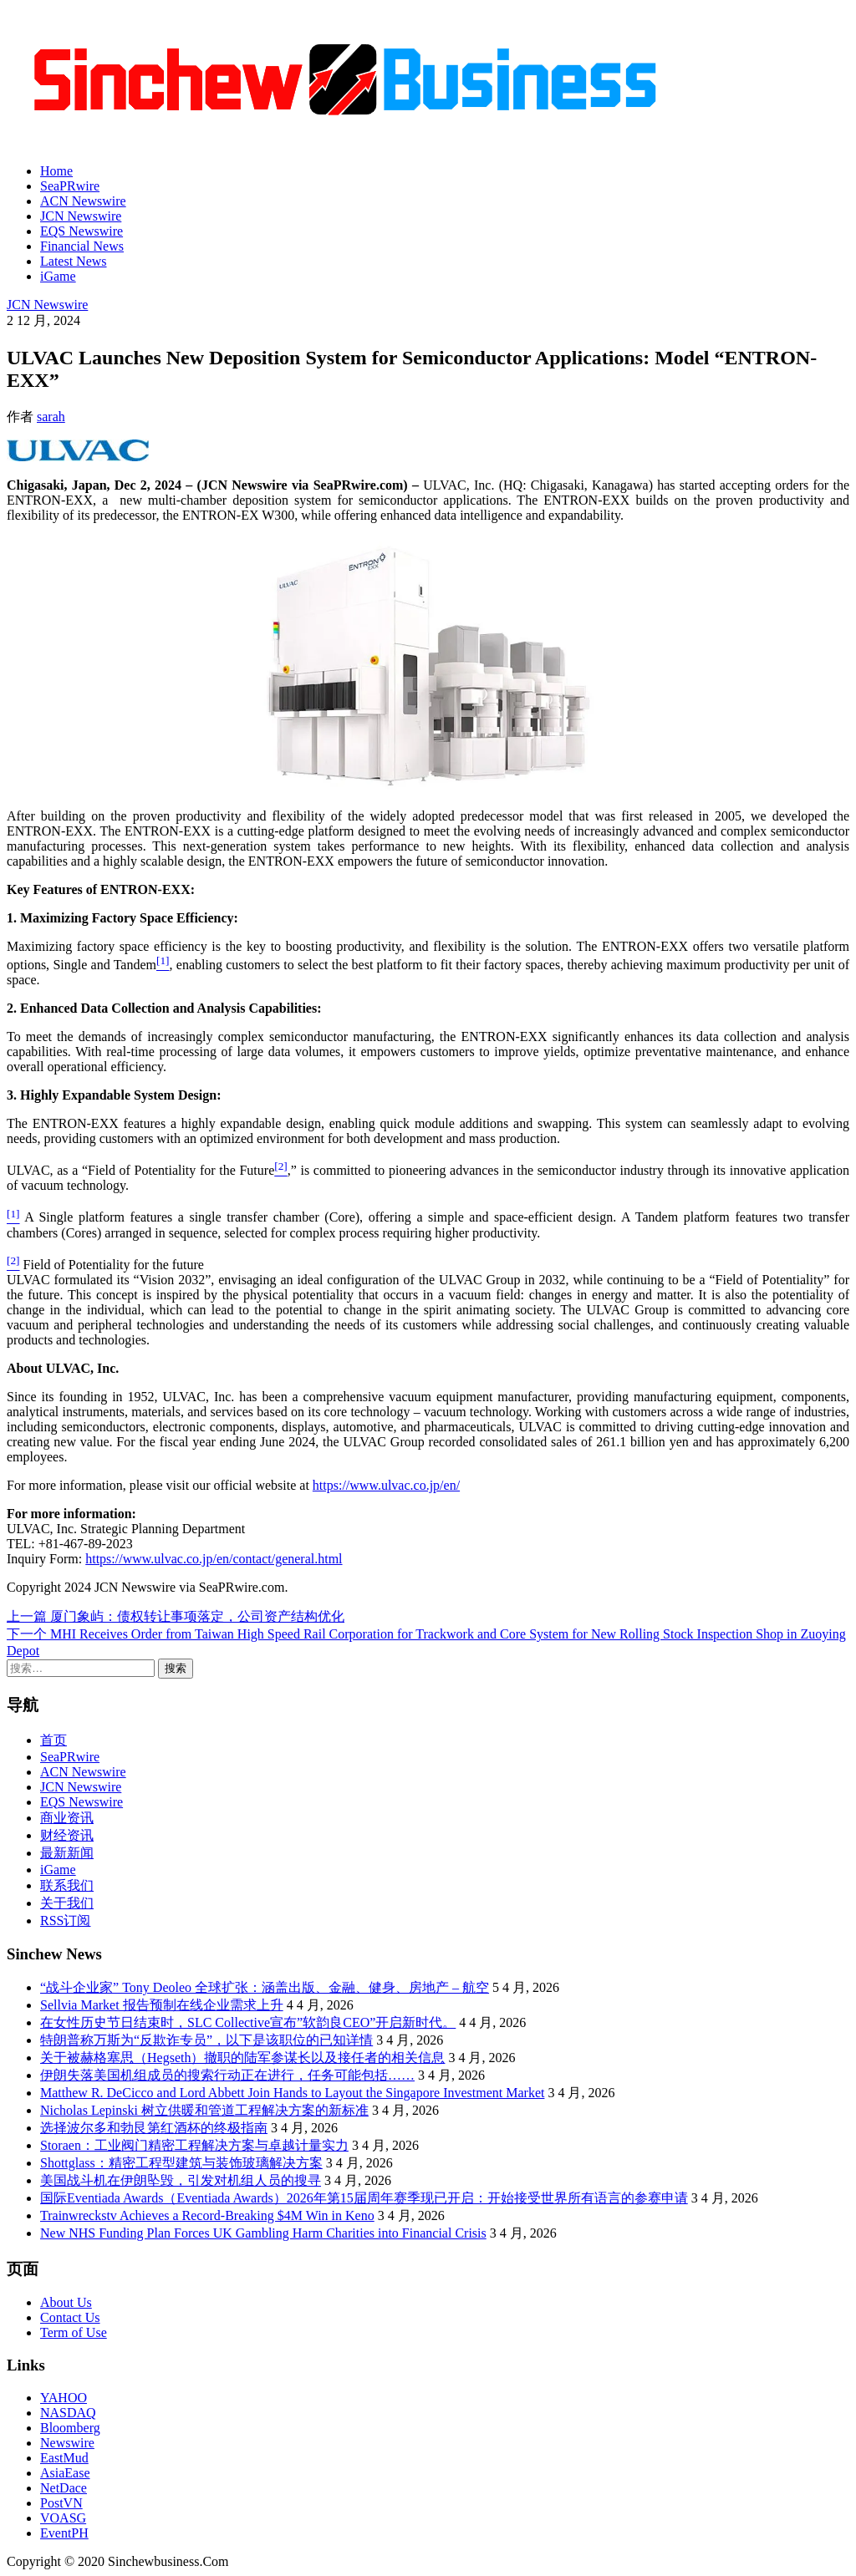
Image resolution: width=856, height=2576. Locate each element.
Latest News (73, 261)
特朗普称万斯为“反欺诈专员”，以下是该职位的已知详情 (206, 2040)
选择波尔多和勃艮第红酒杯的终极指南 (154, 2128)
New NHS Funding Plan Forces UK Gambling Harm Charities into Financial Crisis (263, 2233)
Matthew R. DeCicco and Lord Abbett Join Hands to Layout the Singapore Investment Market (292, 2093)
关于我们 (67, 1903)
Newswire (67, 2443)
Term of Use (73, 2332)
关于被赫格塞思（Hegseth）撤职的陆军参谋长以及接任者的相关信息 (242, 2057)
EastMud (64, 2458)
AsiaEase (65, 2473)
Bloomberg (70, 2428)
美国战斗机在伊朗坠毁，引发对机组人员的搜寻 (180, 2180)
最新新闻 (67, 1853)
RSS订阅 (65, 1920)
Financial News (82, 246)
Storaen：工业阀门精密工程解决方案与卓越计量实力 (194, 2145)
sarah (51, 416)
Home (56, 171)
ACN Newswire (83, 201)
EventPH (64, 2533)
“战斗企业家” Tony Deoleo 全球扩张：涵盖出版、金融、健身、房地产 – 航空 (264, 1987)
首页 (53, 1740)
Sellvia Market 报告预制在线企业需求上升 (161, 2005)
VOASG (63, 2518)
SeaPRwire (69, 186)
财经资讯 (67, 1835)
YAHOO (63, 2398)
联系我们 (67, 1885)
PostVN (61, 2503)
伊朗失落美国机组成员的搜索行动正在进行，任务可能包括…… (227, 2075)
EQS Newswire (81, 231)
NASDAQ (68, 2413)
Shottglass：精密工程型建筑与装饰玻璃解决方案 (181, 2163)
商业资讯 (67, 1818)
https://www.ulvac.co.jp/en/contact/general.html (213, 1559)
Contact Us (70, 2317)
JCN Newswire (80, 216)
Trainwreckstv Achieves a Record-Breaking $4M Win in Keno (207, 2215)
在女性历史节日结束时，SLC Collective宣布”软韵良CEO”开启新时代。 (248, 2022)
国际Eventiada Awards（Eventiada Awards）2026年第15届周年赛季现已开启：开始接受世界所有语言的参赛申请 (364, 2198)
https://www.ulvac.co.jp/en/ (386, 1485)
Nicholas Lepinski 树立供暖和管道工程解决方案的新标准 (204, 2110)
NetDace (63, 2488)
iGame (58, 276)
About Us (66, 2302)
